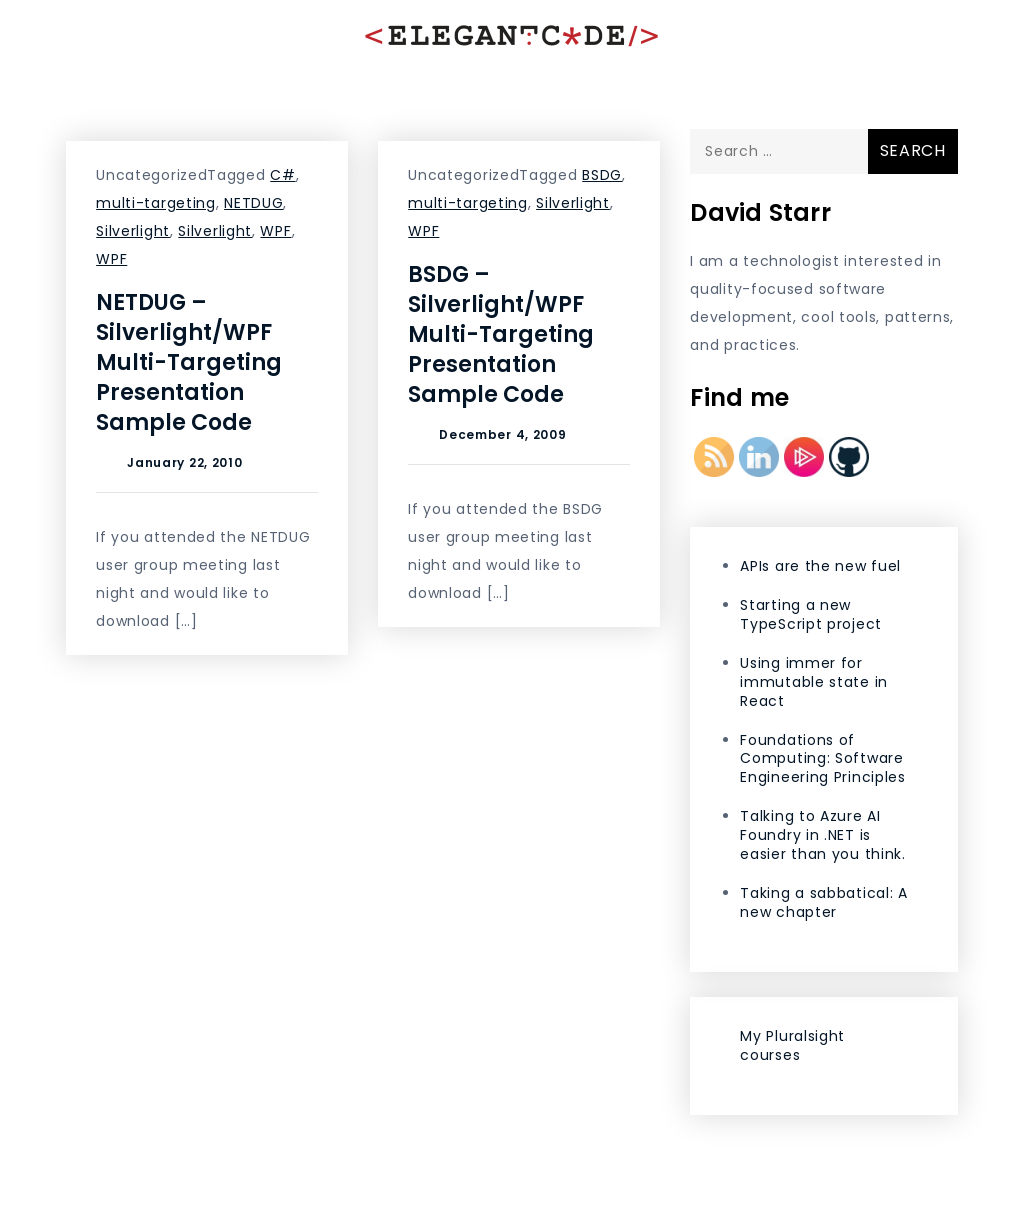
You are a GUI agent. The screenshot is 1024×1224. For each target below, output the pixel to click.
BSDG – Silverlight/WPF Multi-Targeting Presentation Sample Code (501, 334)
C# (282, 175)
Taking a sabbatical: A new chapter (823, 902)
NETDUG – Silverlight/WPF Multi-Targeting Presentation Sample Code (189, 362)
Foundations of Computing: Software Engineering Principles (822, 759)
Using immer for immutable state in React (814, 682)
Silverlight (133, 231)
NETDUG (253, 203)
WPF (275, 231)
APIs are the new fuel (820, 566)
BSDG (602, 175)
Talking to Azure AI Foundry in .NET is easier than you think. (822, 835)
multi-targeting (156, 203)
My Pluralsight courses (792, 1045)
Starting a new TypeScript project (811, 614)
